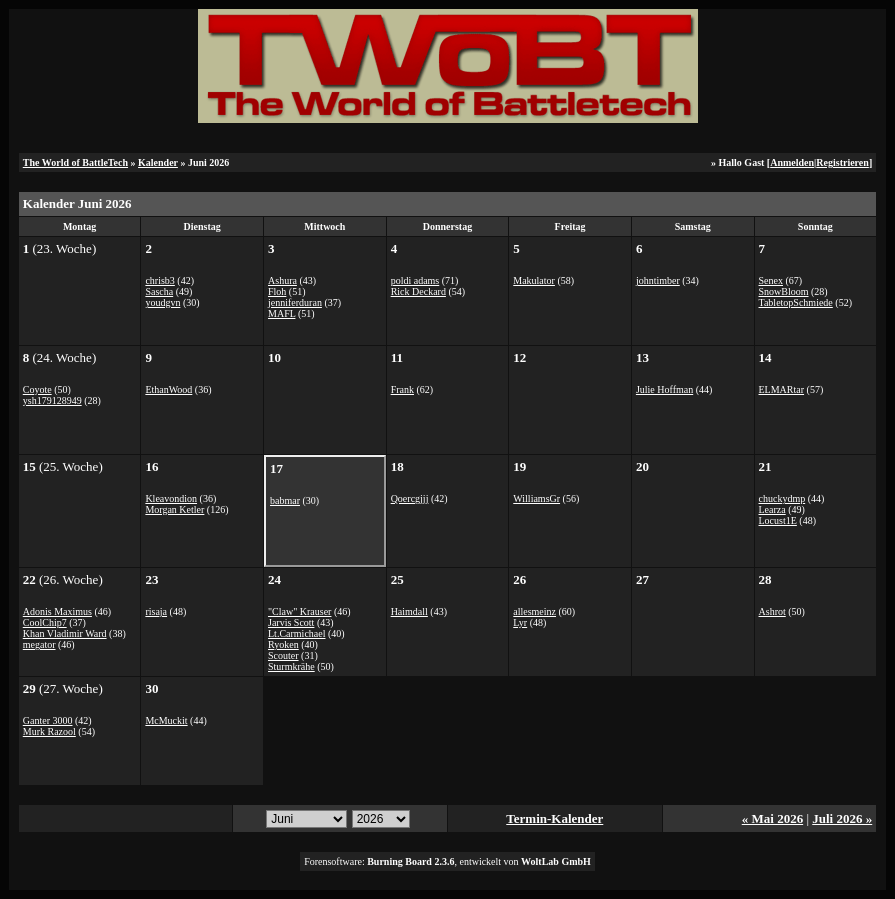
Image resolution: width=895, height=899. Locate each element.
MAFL (281, 313)
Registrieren (842, 162)
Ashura (282, 280)
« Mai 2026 (772, 818)
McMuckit (166, 720)
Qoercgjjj (410, 498)
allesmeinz (534, 611)
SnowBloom (784, 291)
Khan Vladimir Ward (65, 633)
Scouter (283, 655)
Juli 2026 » (842, 818)
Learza (772, 509)
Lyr (520, 622)
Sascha (159, 291)
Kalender (158, 162)
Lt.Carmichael (296, 633)
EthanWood (168, 389)
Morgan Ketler (174, 509)
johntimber (658, 280)
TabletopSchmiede (796, 302)
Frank (402, 389)
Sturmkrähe (291, 666)
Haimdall (409, 611)
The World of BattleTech (75, 162)
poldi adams (415, 280)
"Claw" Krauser (299, 611)
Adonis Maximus (57, 611)
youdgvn (162, 302)
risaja (156, 611)
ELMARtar (782, 389)
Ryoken (283, 644)
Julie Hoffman (664, 389)
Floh (277, 291)
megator (39, 644)
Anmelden (792, 162)
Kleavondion (171, 498)
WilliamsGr (536, 498)
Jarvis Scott (291, 622)
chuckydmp (782, 498)
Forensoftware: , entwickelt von (447, 861)
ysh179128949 (52, 400)
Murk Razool (49, 731)
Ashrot (772, 611)
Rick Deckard (418, 291)
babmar (285, 500)
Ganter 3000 (48, 720)
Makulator (534, 280)
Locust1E (778, 520)
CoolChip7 (45, 622)
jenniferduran (295, 302)
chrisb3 (159, 280)
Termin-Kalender (554, 818)
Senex (771, 280)
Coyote (37, 389)
